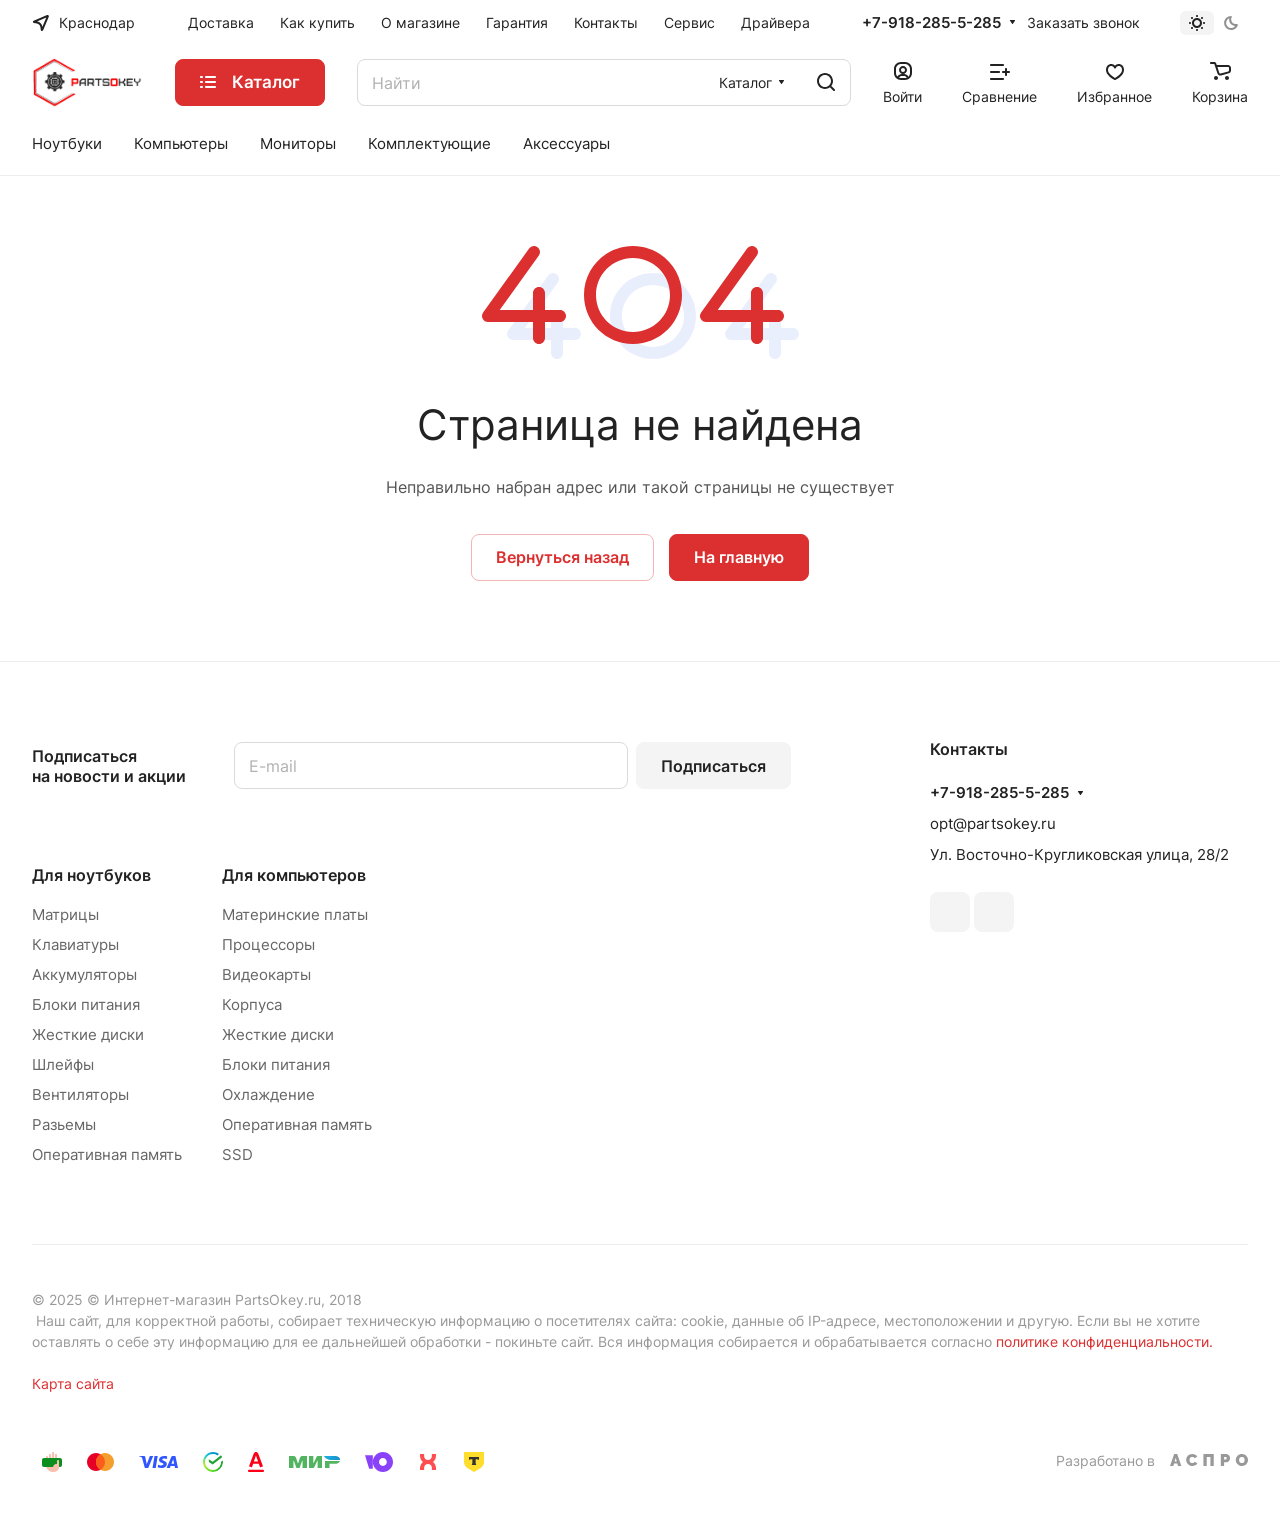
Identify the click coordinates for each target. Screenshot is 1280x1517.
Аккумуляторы (84, 974)
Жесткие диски (88, 1034)
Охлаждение (268, 1094)
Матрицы (65, 914)
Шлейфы (63, 1064)
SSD (237, 1154)
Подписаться (713, 766)
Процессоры (268, 944)
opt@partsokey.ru (993, 823)
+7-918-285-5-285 (931, 23)
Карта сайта (73, 1383)
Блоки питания (86, 1004)
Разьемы (64, 1124)
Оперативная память (107, 1154)
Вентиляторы (80, 1094)
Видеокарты (266, 974)
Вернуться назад (562, 557)
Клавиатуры (75, 944)
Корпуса (252, 1004)
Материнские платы (295, 914)
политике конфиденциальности (1102, 1341)
